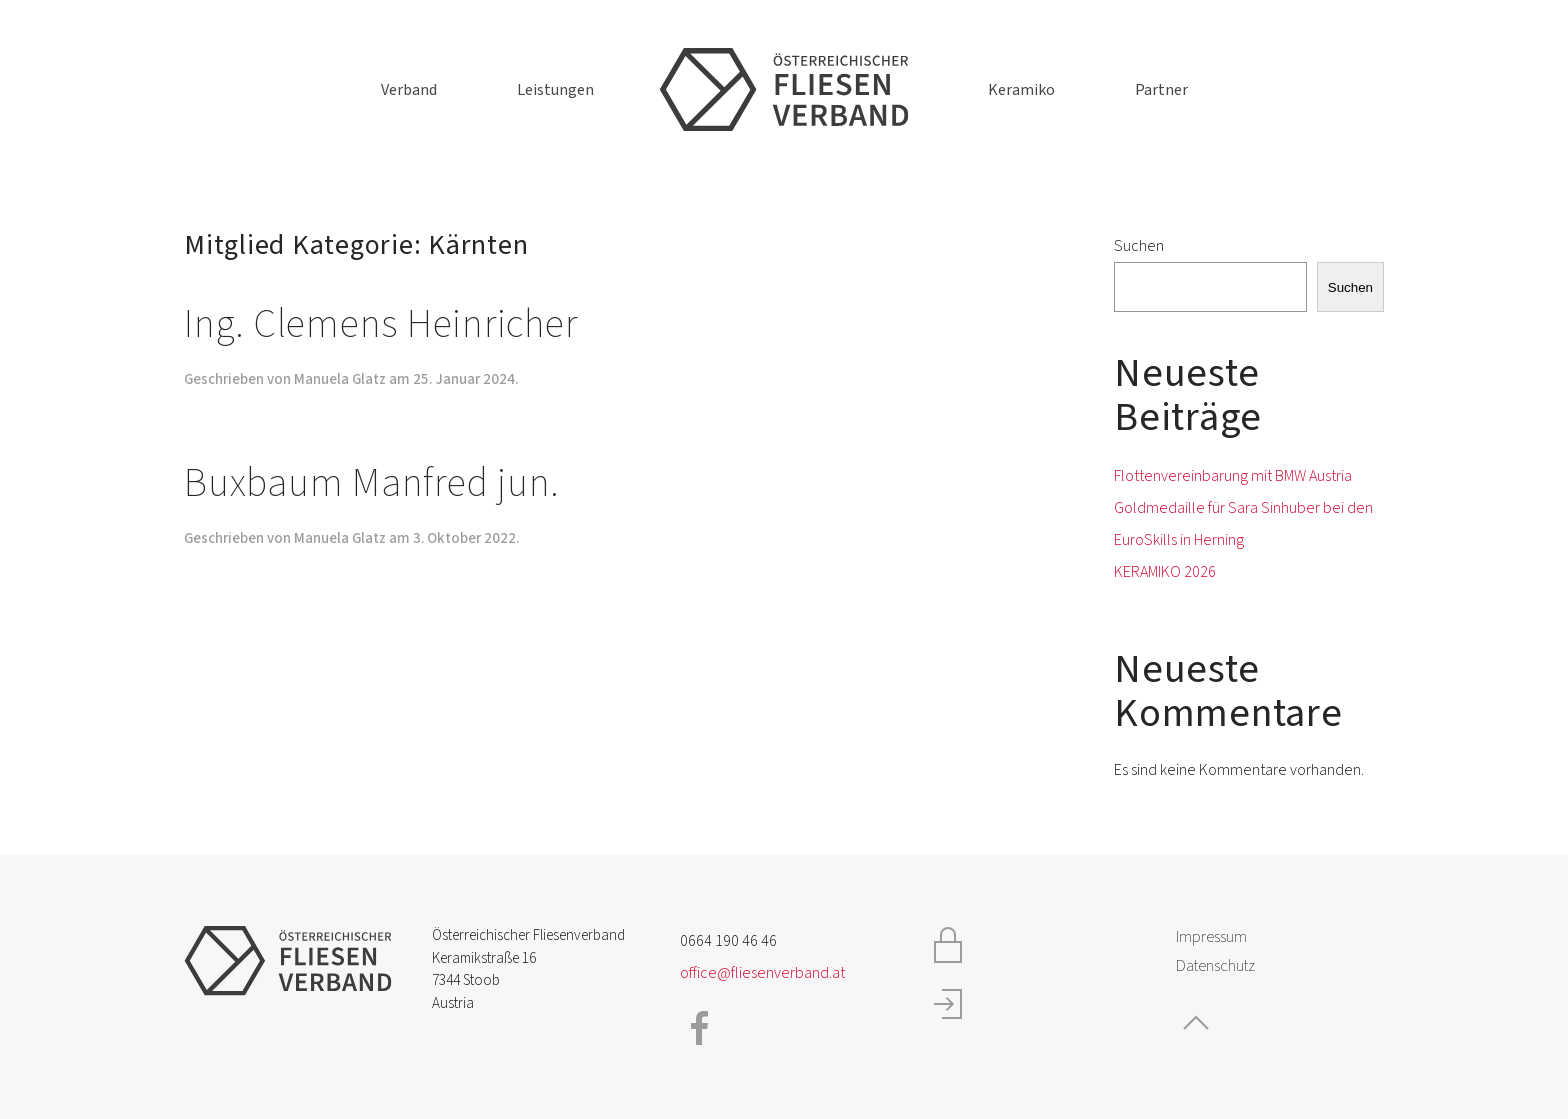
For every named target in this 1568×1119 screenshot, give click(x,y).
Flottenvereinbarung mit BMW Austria (1233, 476)
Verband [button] (409, 90)
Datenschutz (1215, 966)
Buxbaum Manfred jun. (372, 483)
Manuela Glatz (340, 379)
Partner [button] (1161, 90)
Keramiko (1021, 90)
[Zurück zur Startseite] (784, 90)
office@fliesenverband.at (762, 973)
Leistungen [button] (555, 90)
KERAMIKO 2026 (1165, 572)
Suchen (1139, 246)
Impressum (1211, 937)
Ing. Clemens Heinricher (380, 324)
